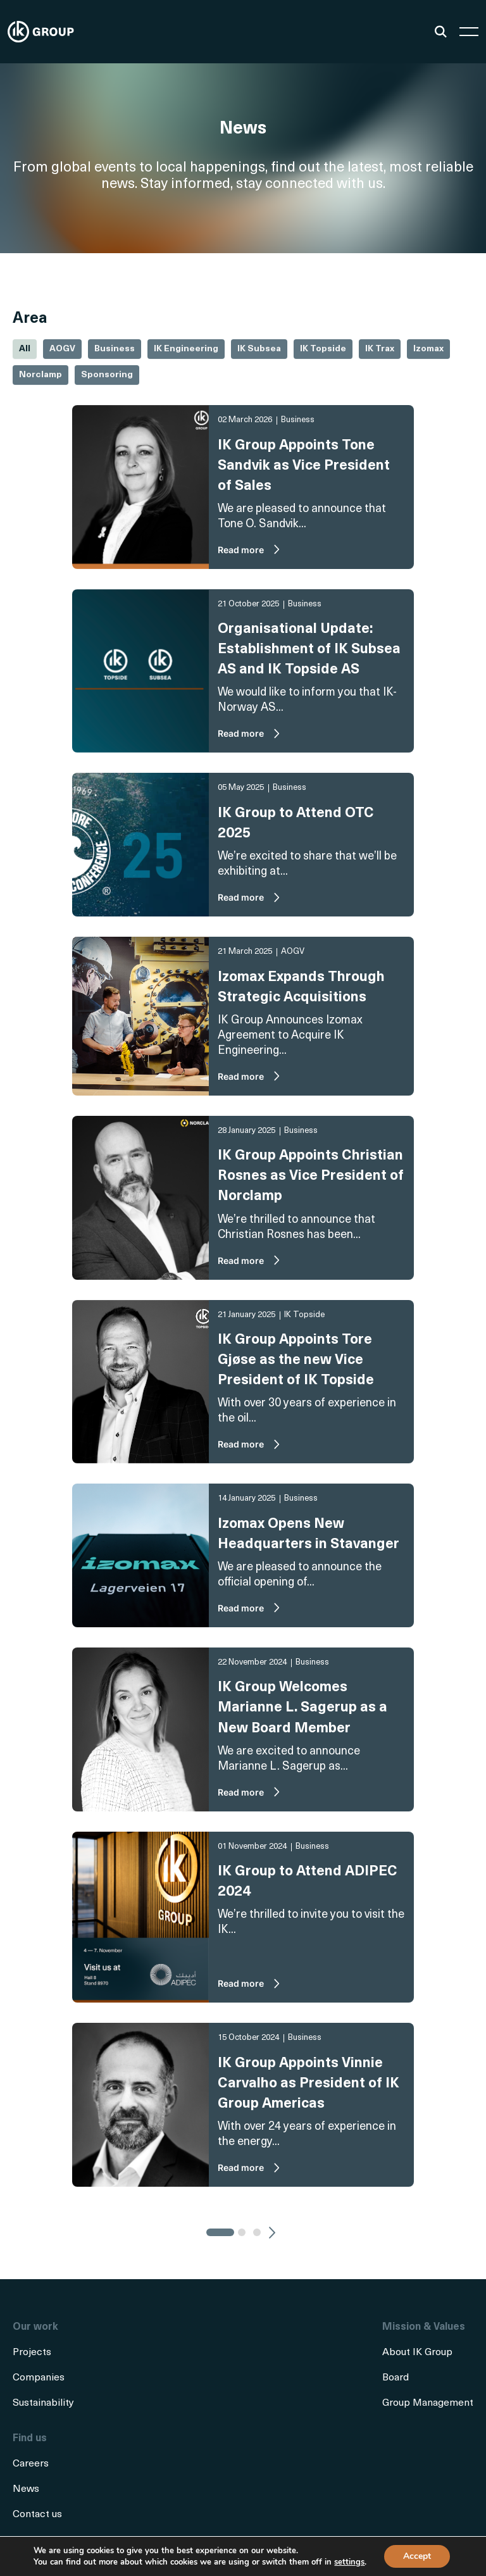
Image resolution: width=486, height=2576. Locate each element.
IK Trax (379, 349)
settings (349, 2562)
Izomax (428, 349)
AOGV (62, 349)
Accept (417, 2556)
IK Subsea (259, 349)
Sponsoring (107, 375)
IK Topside (323, 349)
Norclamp (40, 375)
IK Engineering (186, 349)
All (24, 349)
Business (114, 349)
